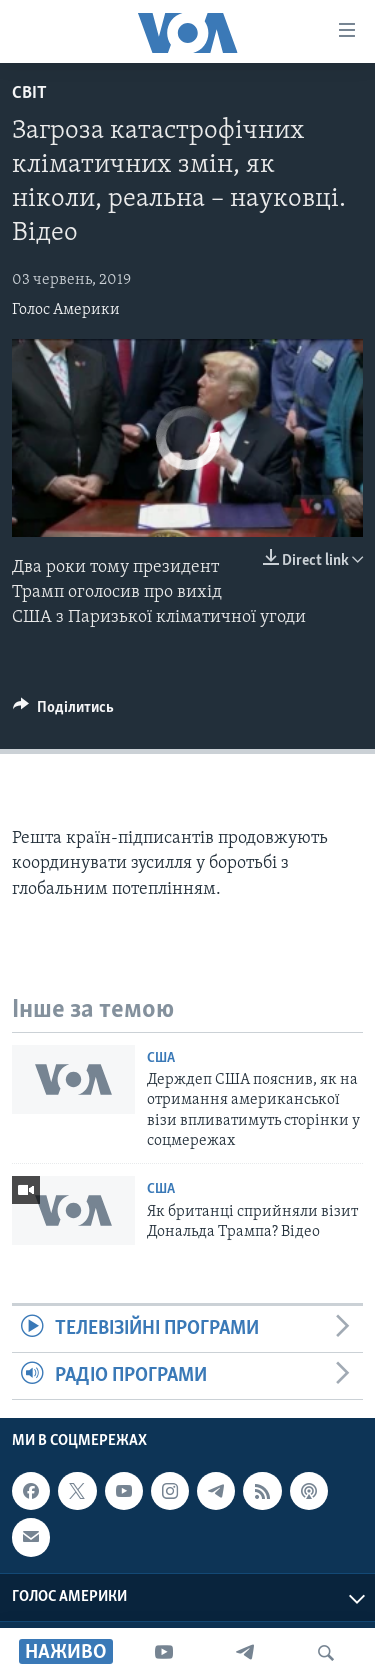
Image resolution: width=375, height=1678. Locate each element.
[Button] (63, 712)
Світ (29, 93)
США (161, 1058)
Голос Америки (66, 310)
